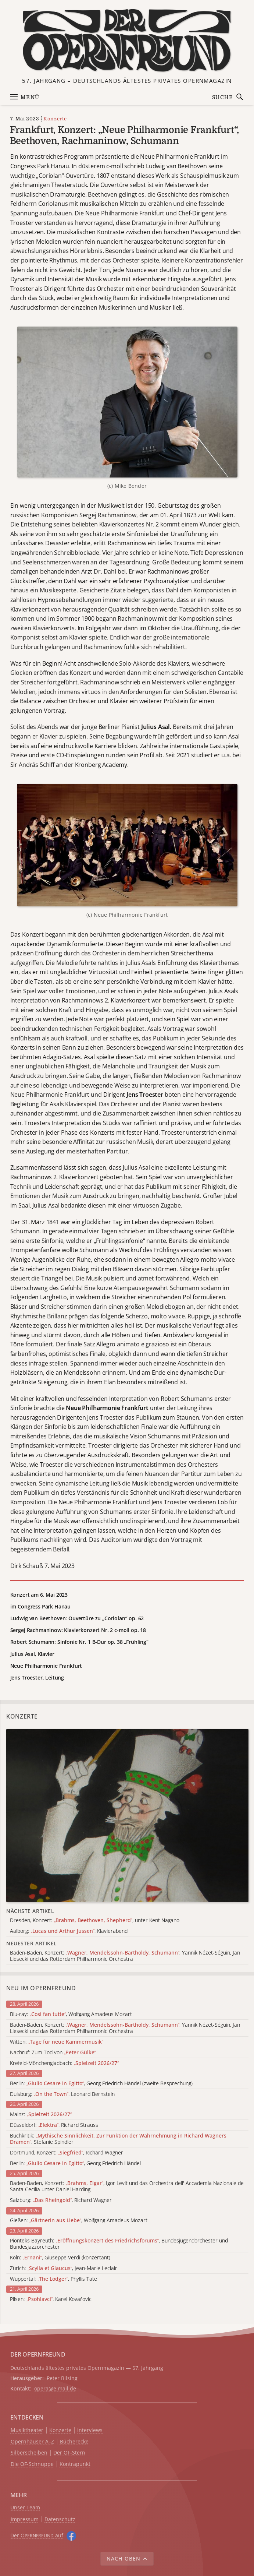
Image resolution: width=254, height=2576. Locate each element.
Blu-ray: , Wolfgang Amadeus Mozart (71, 2014)
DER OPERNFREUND (37, 2354)
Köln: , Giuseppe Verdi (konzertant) (60, 2258)
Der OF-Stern (69, 2453)
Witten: (56, 2042)
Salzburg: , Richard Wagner (61, 2200)
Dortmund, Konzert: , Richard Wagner (66, 2153)
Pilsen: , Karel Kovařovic (51, 2299)
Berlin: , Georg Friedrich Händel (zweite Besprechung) (101, 2083)
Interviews (90, 2430)
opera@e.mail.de (55, 2388)
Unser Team (25, 2507)
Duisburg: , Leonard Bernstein (62, 2094)
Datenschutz (59, 2519)
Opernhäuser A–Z (32, 2442)
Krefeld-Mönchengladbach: (64, 2063)
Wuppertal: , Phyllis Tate (53, 2279)
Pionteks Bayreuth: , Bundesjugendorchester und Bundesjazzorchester (119, 2244)
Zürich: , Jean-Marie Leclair (63, 2268)
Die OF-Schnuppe (32, 2464)
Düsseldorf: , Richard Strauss (54, 2125)
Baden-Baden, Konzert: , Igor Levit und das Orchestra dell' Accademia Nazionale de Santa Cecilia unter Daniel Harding (127, 2186)
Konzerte (55, 118)
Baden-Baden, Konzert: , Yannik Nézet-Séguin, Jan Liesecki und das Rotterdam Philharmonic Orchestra (125, 2028)
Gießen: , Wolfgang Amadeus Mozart (78, 2220)
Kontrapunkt (75, 2464)
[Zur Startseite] (127, 40)
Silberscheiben (29, 2453)
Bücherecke (74, 2442)
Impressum (25, 2519)
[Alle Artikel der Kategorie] (127, 1815)
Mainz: (41, 2114)
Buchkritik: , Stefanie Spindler (118, 2139)
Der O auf (36, 2535)
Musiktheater (27, 2430)
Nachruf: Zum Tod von (53, 2053)
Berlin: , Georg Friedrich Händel (75, 2163)
